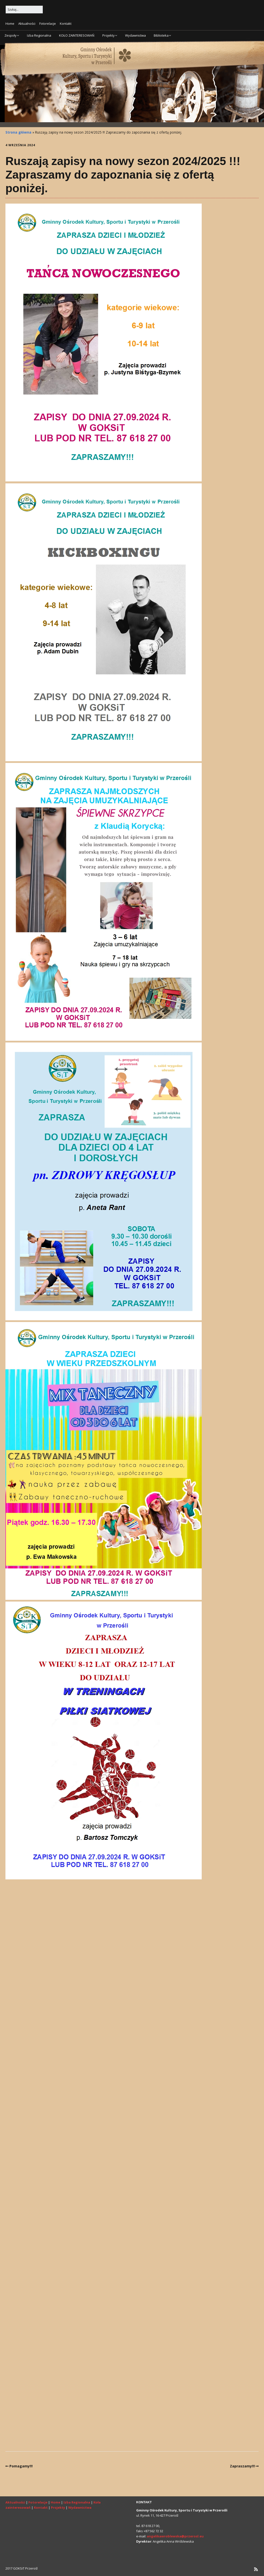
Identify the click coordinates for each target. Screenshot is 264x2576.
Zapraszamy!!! (242, 2466)
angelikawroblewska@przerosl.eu (175, 2536)
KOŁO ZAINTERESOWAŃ (76, 35)
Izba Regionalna (39, 35)
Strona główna (18, 132)
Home (9, 23)
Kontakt (65, 23)
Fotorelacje (47, 23)
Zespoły (10, 35)
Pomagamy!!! (21, 2466)
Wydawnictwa (135, 35)
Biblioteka (161, 35)
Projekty (108, 35)
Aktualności (26, 23)
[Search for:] (24, 9)
